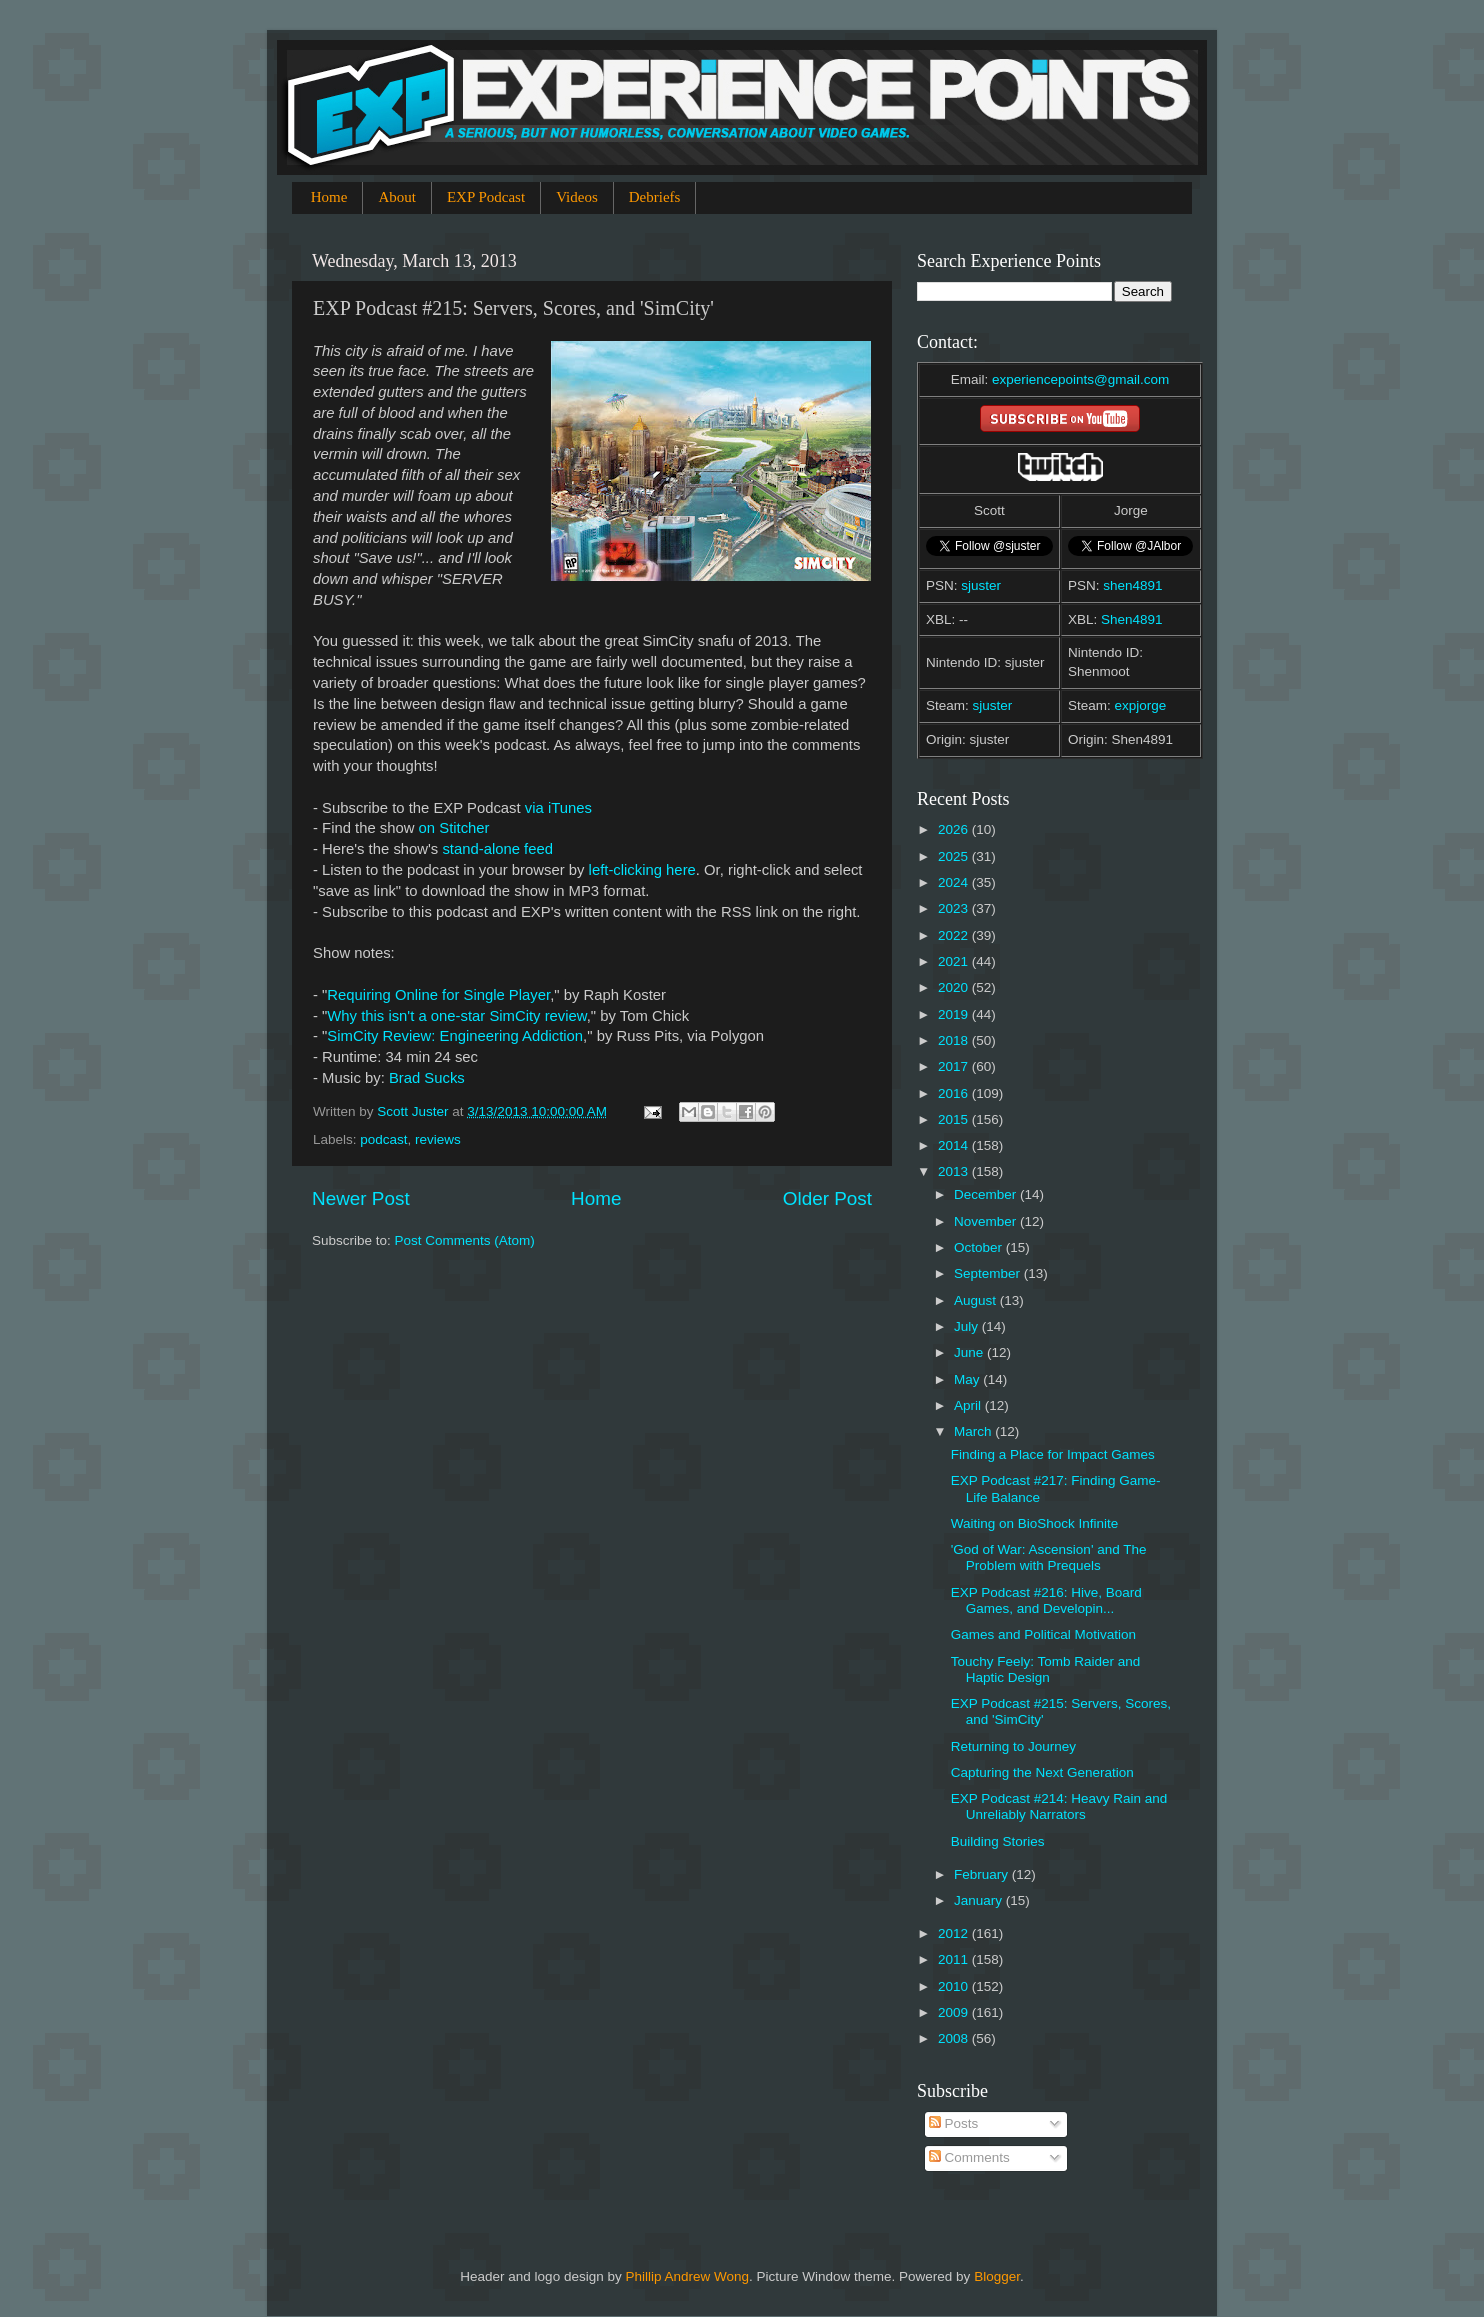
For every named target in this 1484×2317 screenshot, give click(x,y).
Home (329, 197)
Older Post (827, 1198)
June (970, 1352)
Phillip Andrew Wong (687, 2276)
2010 (955, 1986)
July (968, 1326)
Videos (577, 197)
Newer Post (361, 1198)
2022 (955, 935)
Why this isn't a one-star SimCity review (456, 1016)
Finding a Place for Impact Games (1053, 1454)
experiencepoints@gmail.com (1080, 379)
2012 (955, 1933)
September (989, 1273)
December (987, 1194)
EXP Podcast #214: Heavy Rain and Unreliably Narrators (1059, 1806)
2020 (955, 987)
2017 (955, 1066)
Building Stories (998, 1841)
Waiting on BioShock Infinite (1035, 1523)
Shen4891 (1132, 619)
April (969, 1405)
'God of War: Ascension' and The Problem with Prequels (1049, 1557)
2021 (955, 961)
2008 (955, 2038)
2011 (955, 1959)
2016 (955, 1093)
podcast (383, 1139)
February (983, 1874)
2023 (955, 908)
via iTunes (558, 808)
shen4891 (1132, 585)
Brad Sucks (427, 1078)
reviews (438, 1139)
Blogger (997, 2276)
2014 (955, 1145)
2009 (955, 2012)
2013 (955, 1171)
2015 (955, 1119)
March (974, 1431)
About (397, 197)
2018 (955, 1040)
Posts (954, 2123)
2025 (955, 856)
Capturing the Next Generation (1042, 1772)
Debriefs (655, 197)
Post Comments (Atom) (465, 1240)
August (977, 1300)
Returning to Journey (1013, 1746)
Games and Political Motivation (1043, 1634)
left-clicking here (642, 870)
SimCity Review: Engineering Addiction (455, 1036)
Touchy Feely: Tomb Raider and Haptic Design (1046, 1669)
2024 (955, 882)
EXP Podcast (486, 197)
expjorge (1141, 705)
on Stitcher (454, 828)
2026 (955, 829)
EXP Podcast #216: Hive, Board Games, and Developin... (1046, 1600)
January (980, 1900)
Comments (969, 2157)
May (968, 1379)
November (987, 1221)
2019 (955, 1014)
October (980, 1247)
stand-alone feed (497, 849)
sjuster (981, 585)
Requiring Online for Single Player (438, 995)
